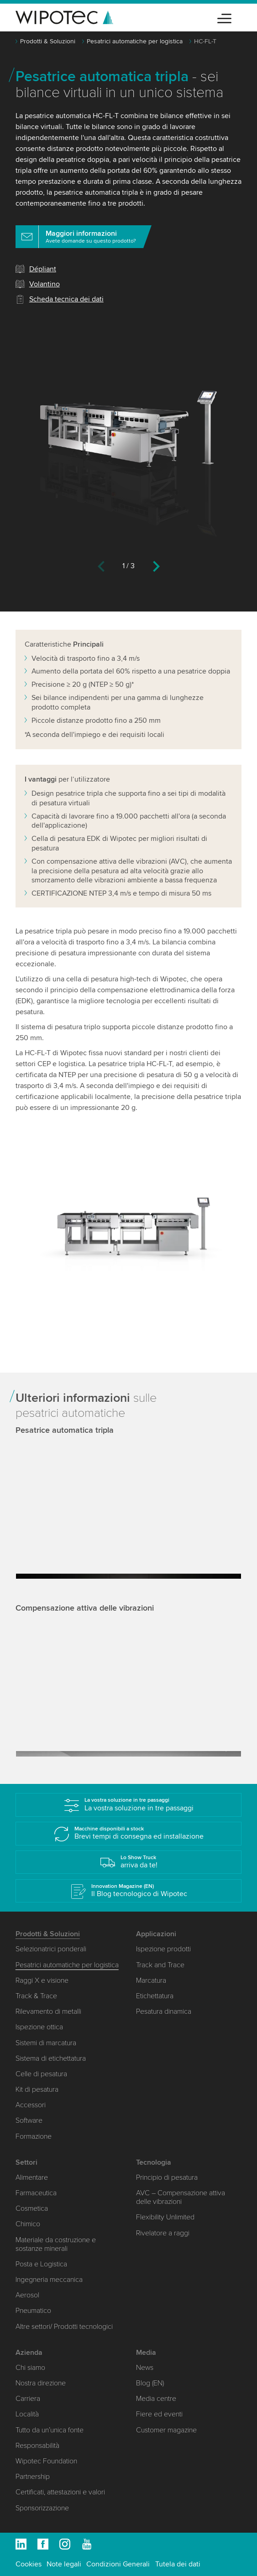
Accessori (31, 2105)
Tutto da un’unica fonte (50, 2430)
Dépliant (42, 269)
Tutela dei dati (177, 2564)
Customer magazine (166, 2430)
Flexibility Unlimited (165, 2217)
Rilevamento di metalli (48, 2011)
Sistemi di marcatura (46, 2042)
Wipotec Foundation (46, 2461)
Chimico (28, 2224)
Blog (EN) (150, 2383)
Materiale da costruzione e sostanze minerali (56, 2244)
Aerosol (27, 2295)
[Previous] (101, 567)
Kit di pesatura (37, 2089)
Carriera (28, 2398)
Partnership (33, 2476)
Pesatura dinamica (163, 2011)
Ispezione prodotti (163, 1949)
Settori (26, 2162)
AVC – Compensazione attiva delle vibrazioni (180, 2197)
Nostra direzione (41, 2383)
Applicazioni (156, 1933)
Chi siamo (30, 2367)
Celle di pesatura (41, 2073)
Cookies (29, 2564)
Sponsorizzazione (42, 2508)
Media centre (156, 2398)
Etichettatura (154, 1996)
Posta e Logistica (41, 2264)
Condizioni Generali (118, 2564)
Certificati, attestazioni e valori (60, 2492)
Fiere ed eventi (159, 2414)
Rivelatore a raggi (162, 2233)
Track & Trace (36, 1996)
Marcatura (151, 1980)
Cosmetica (32, 2208)
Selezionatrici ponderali (51, 1949)
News (144, 2367)
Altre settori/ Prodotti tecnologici (64, 2326)
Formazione (34, 2136)
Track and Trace (160, 1965)
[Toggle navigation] (224, 17)
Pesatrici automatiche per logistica (135, 41)
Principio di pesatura (167, 2177)
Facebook (42, 2544)
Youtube (86, 2544)
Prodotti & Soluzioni (47, 41)
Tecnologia (153, 2162)
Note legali (64, 2564)
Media (146, 2352)
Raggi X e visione (42, 1980)
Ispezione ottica (39, 2027)
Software (29, 2120)
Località (27, 2414)
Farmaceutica (36, 2193)
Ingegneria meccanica (49, 2279)
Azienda (29, 2352)
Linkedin (21, 2544)
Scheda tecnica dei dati (66, 299)
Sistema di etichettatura (51, 2058)
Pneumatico (33, 2310)
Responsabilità (37, 2445)
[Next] (156, 567)
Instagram (64, 2544)
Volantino (44, 284)
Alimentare (32, 2177)
